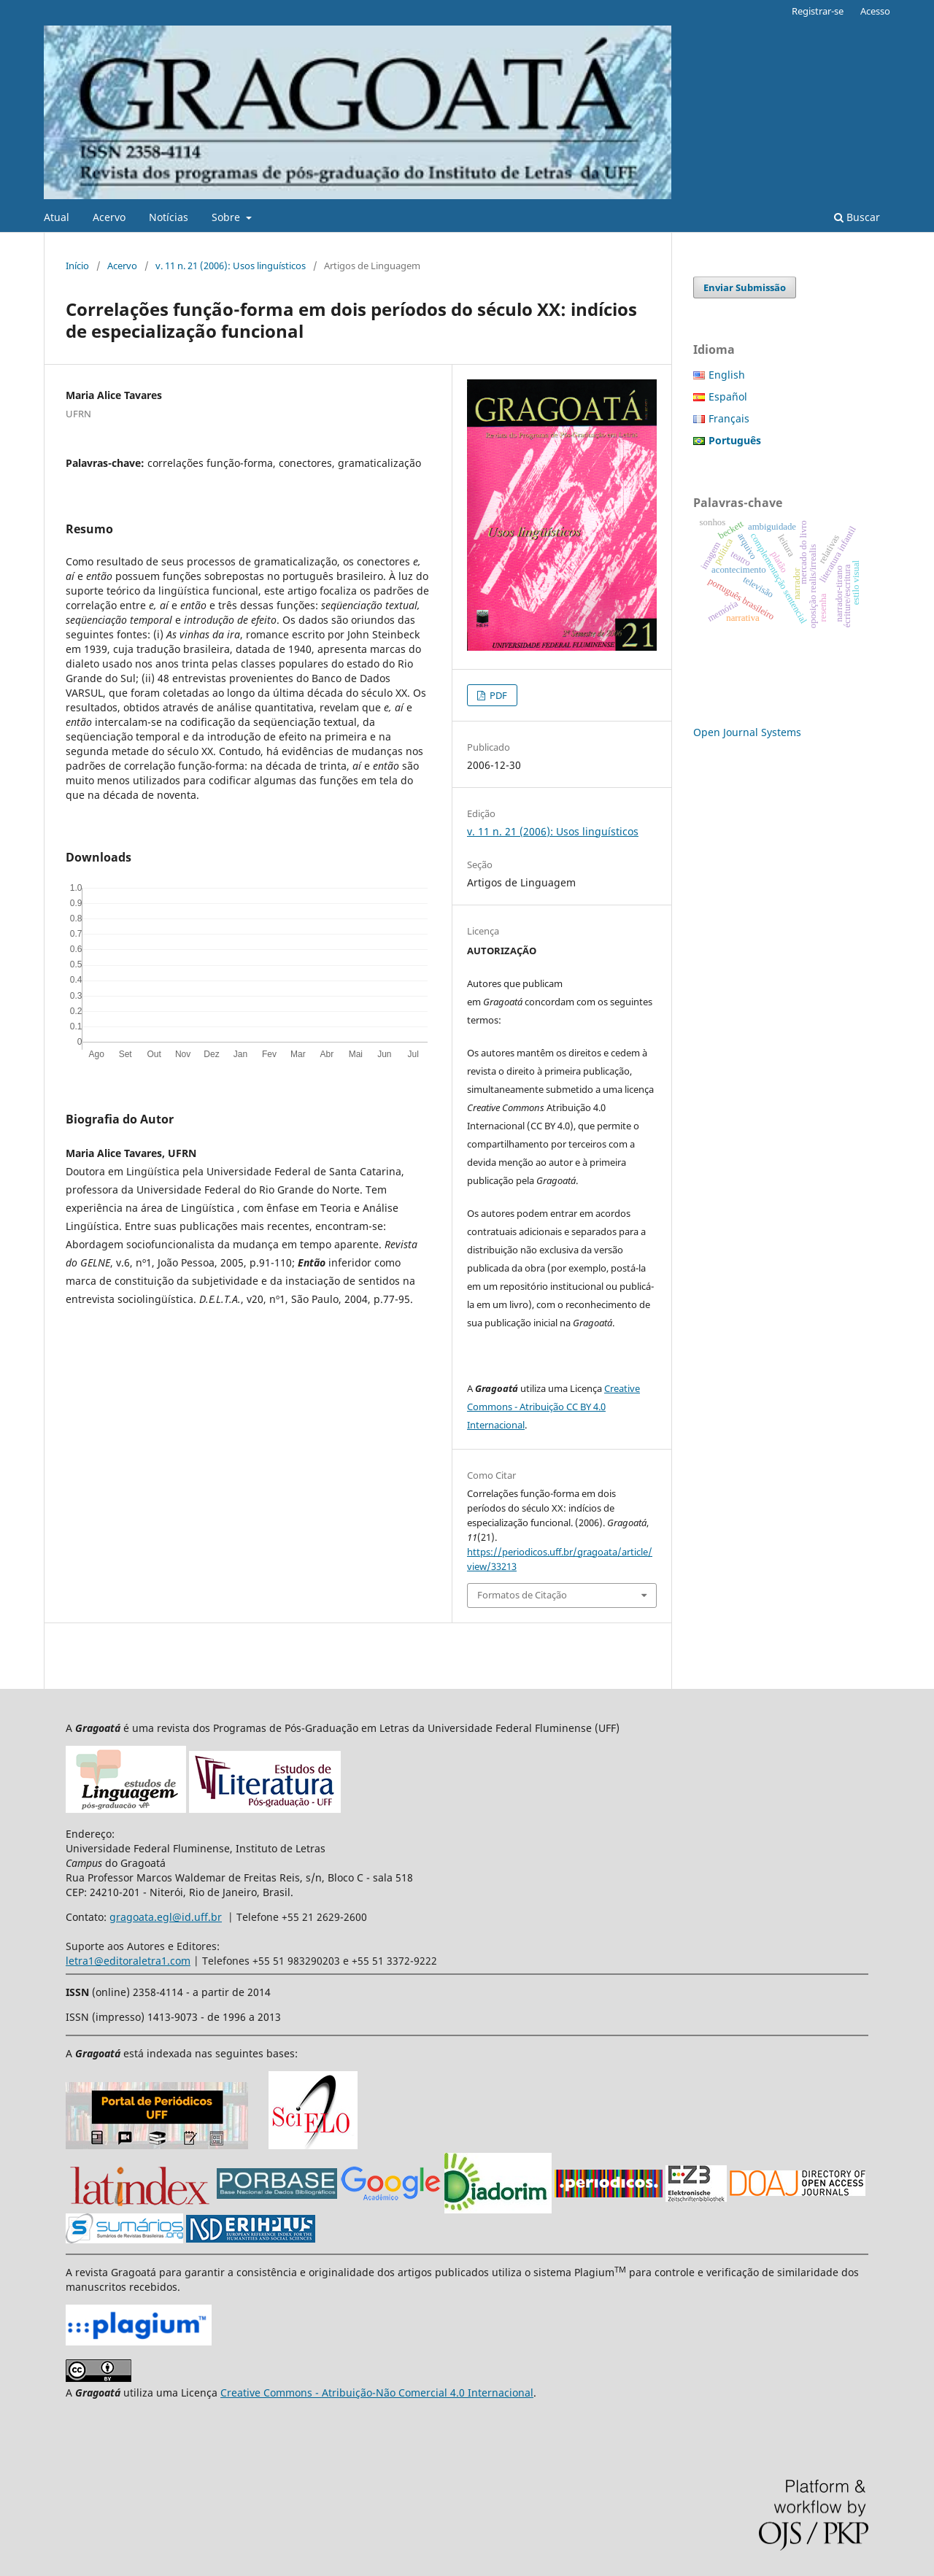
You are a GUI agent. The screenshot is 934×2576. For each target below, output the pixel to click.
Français (729, 418)
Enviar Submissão (744, 287)
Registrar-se (818, 11)
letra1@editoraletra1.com (128, 1961)
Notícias (168, 217)
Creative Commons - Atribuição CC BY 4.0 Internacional (553, 1406)
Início (77, 265)
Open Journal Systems (747, 732)
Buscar (857, 217)
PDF (497, 695)
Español (728, 396)
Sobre (227, 217)
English (727, 375)
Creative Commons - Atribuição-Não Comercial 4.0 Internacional (376, 2392)
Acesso (875, 11)
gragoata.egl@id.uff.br (165, 1917)
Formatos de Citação (522, 1594)
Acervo (109, 217)
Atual (56, 217)
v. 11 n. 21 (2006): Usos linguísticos (230, 265)
